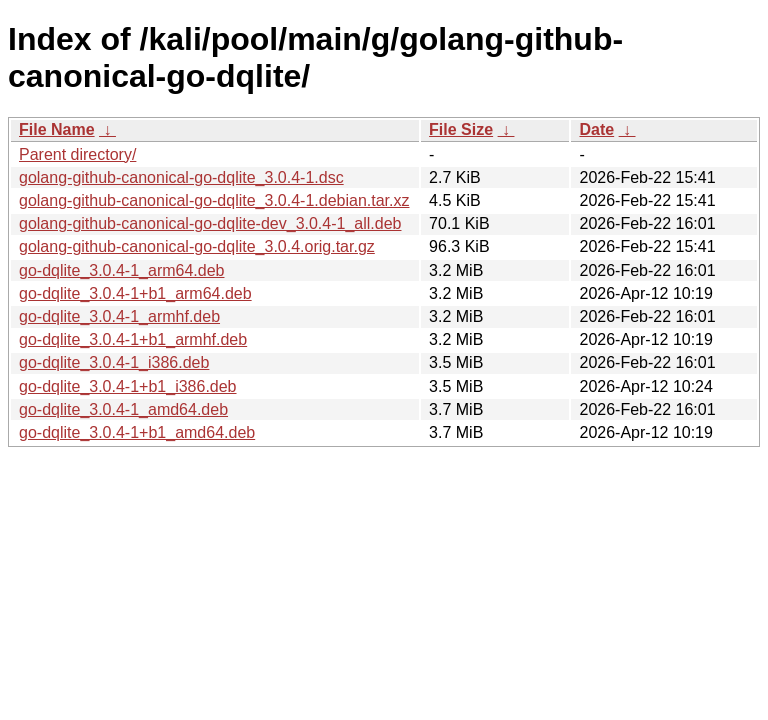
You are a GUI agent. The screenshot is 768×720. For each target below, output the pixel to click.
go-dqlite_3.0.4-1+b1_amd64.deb (137, 432)
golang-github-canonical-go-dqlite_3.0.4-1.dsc (181, 177)
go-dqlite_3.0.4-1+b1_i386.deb (128, 386)
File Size (461, 129)
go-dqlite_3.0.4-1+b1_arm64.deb (135, 293)
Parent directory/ (77, 154)
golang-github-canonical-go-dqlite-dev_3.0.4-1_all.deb (210, 223)
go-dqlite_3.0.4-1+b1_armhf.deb (133, 339)
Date (596, 129)
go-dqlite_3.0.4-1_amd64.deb (123, 409)
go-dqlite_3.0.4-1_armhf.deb (119, 316)
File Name (57, 129)
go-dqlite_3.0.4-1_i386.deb (114, 362)
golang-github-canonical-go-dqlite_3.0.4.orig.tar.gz (197, 246)
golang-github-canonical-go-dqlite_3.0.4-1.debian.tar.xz (214, 200)
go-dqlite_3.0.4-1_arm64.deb (121, 270)
